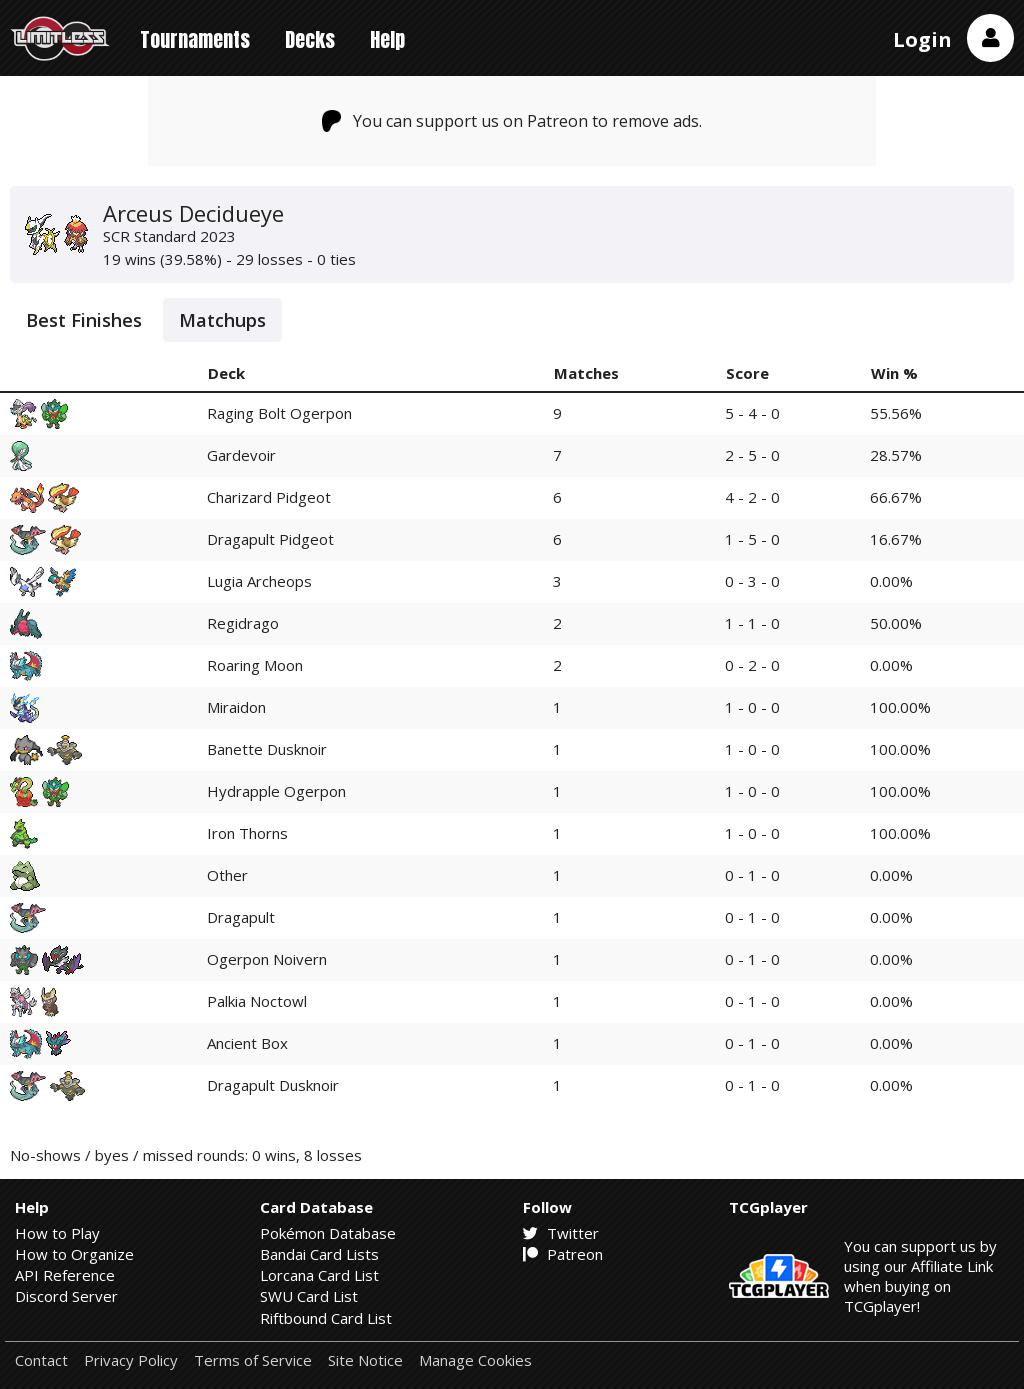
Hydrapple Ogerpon (276, 791)
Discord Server (66, 1296)
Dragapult (241, 917)
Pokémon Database (328, 1233)
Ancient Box (247, 1043)
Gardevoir (241, 455)
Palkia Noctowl (257, 1001)
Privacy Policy (131, 1360)
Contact (41, 1360)
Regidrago (243, 623)
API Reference (65, 1275)
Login (922, 39)
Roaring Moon (255, 665)
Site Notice (365, 1360)
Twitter (561, 1233)
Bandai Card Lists (319, 1254)
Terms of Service (253, 1360)
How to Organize (74, 1254)
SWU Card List (309, 1296)
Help (387, 39)
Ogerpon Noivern (267, 959)
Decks (310, 39)
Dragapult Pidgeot (270, 539)
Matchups (222, 320)
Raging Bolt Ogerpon (279, 413)
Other (227, 875)
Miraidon (236, 707)
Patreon (563, 1254)
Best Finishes (84, 320)
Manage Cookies (475, 1360)
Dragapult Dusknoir (273, 1085)
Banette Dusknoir (267, 749)
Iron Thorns (247, 833)
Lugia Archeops (259, 581)
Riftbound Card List (326, 1318)
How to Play (57, 1233)
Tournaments (195, 39)
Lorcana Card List (319, 1275)
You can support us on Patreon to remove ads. (512, 121)
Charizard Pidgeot (269, 497)
